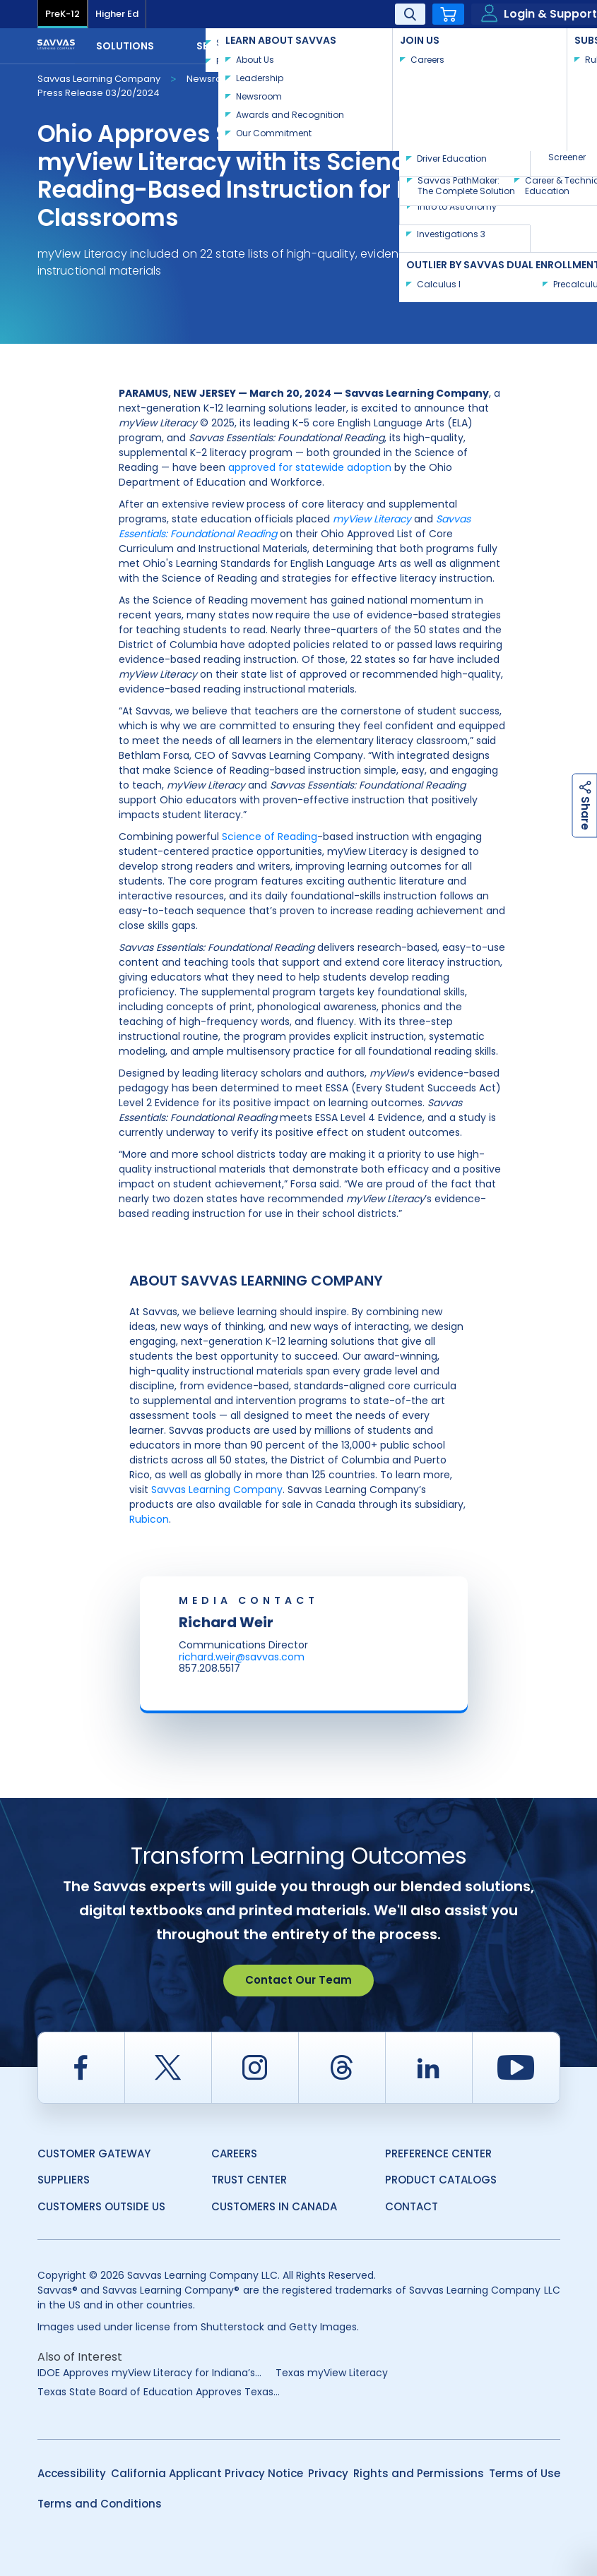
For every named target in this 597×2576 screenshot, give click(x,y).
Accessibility (71, 2473)
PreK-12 (62, 13)
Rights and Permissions (418, 2473)
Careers (234, 2153)
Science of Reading (269, 836)
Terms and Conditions (99, 2503)
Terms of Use (524, 2473)
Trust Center (249, 2179)
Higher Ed (116, 13)
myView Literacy (372, 519)
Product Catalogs (441, 2179)
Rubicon (149, 1519)
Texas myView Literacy (332, 2373)
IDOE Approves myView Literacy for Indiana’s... (149, 2373)
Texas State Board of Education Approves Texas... (158, 2392)
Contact (513, 44)
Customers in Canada (274, 2206)
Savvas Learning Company (98, 78)
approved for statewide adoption (309, 467)
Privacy (328, 2473)
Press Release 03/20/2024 (98, 93)
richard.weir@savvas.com (242, 1657)
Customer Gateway (93, 2153)
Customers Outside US (101, 2206)
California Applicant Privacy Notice (207, 2473)
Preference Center (438, 2153)
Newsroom (212, 78)
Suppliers (63, 2179)
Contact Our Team (298, 1979)
